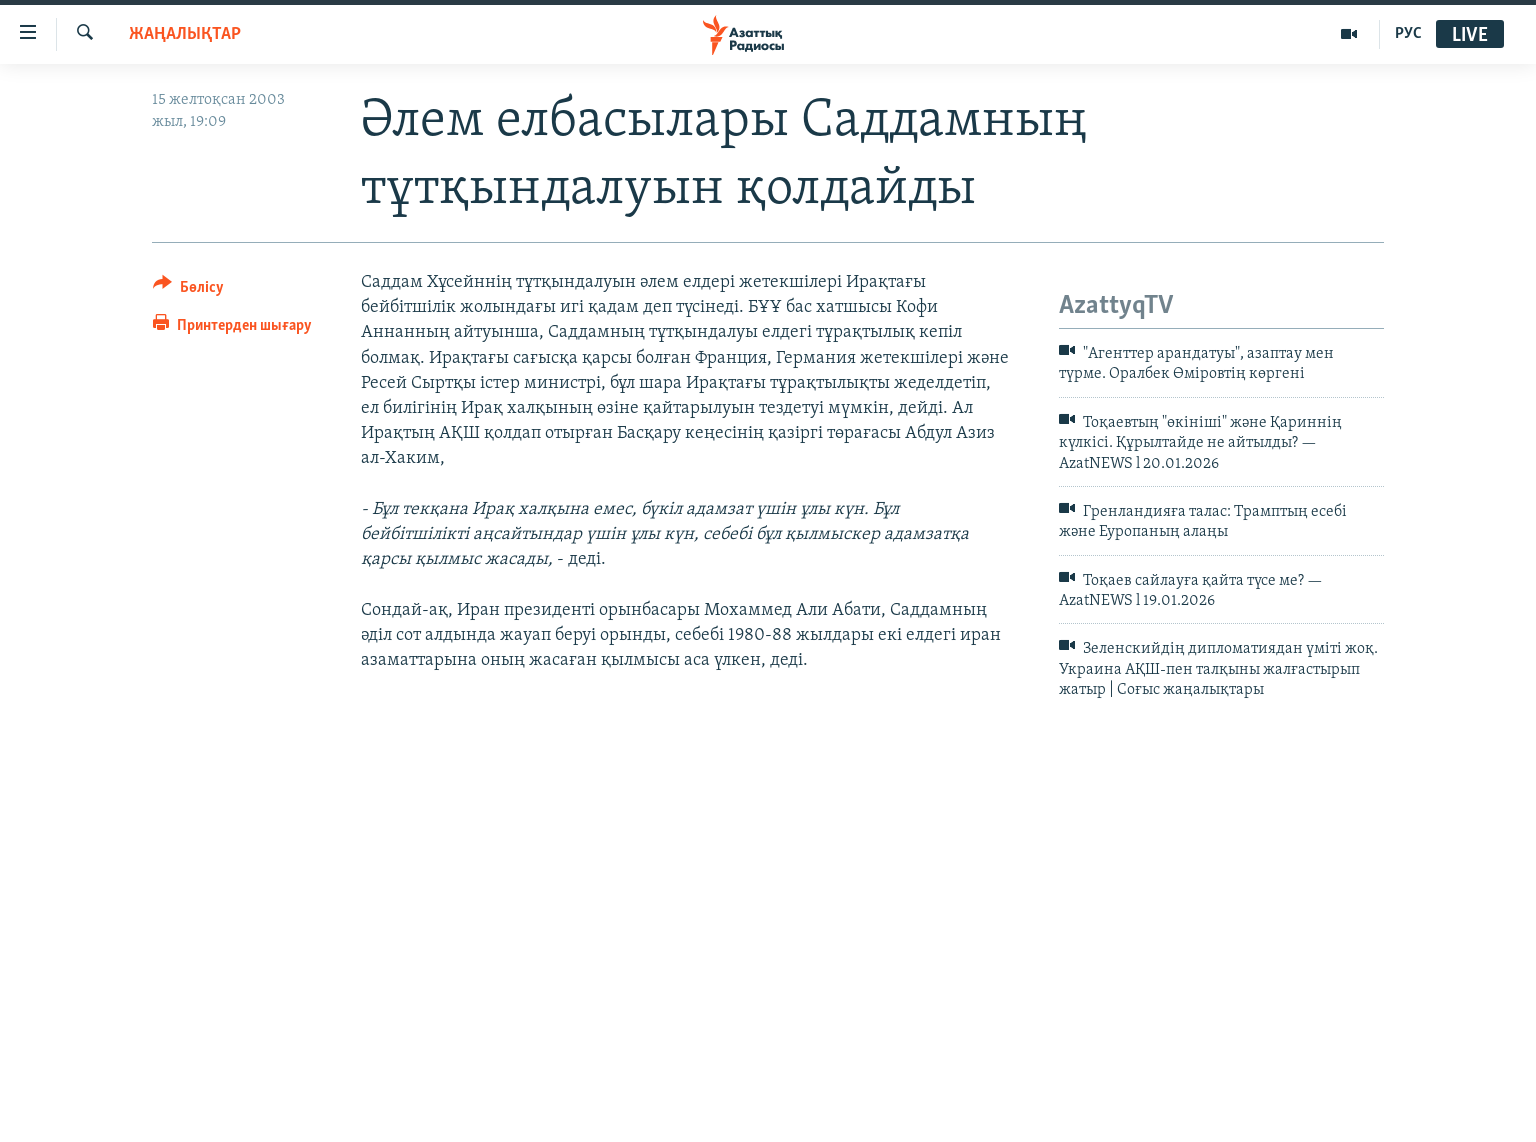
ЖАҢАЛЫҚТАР (185, 34)
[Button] (188, 290)
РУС (1408, 34)
